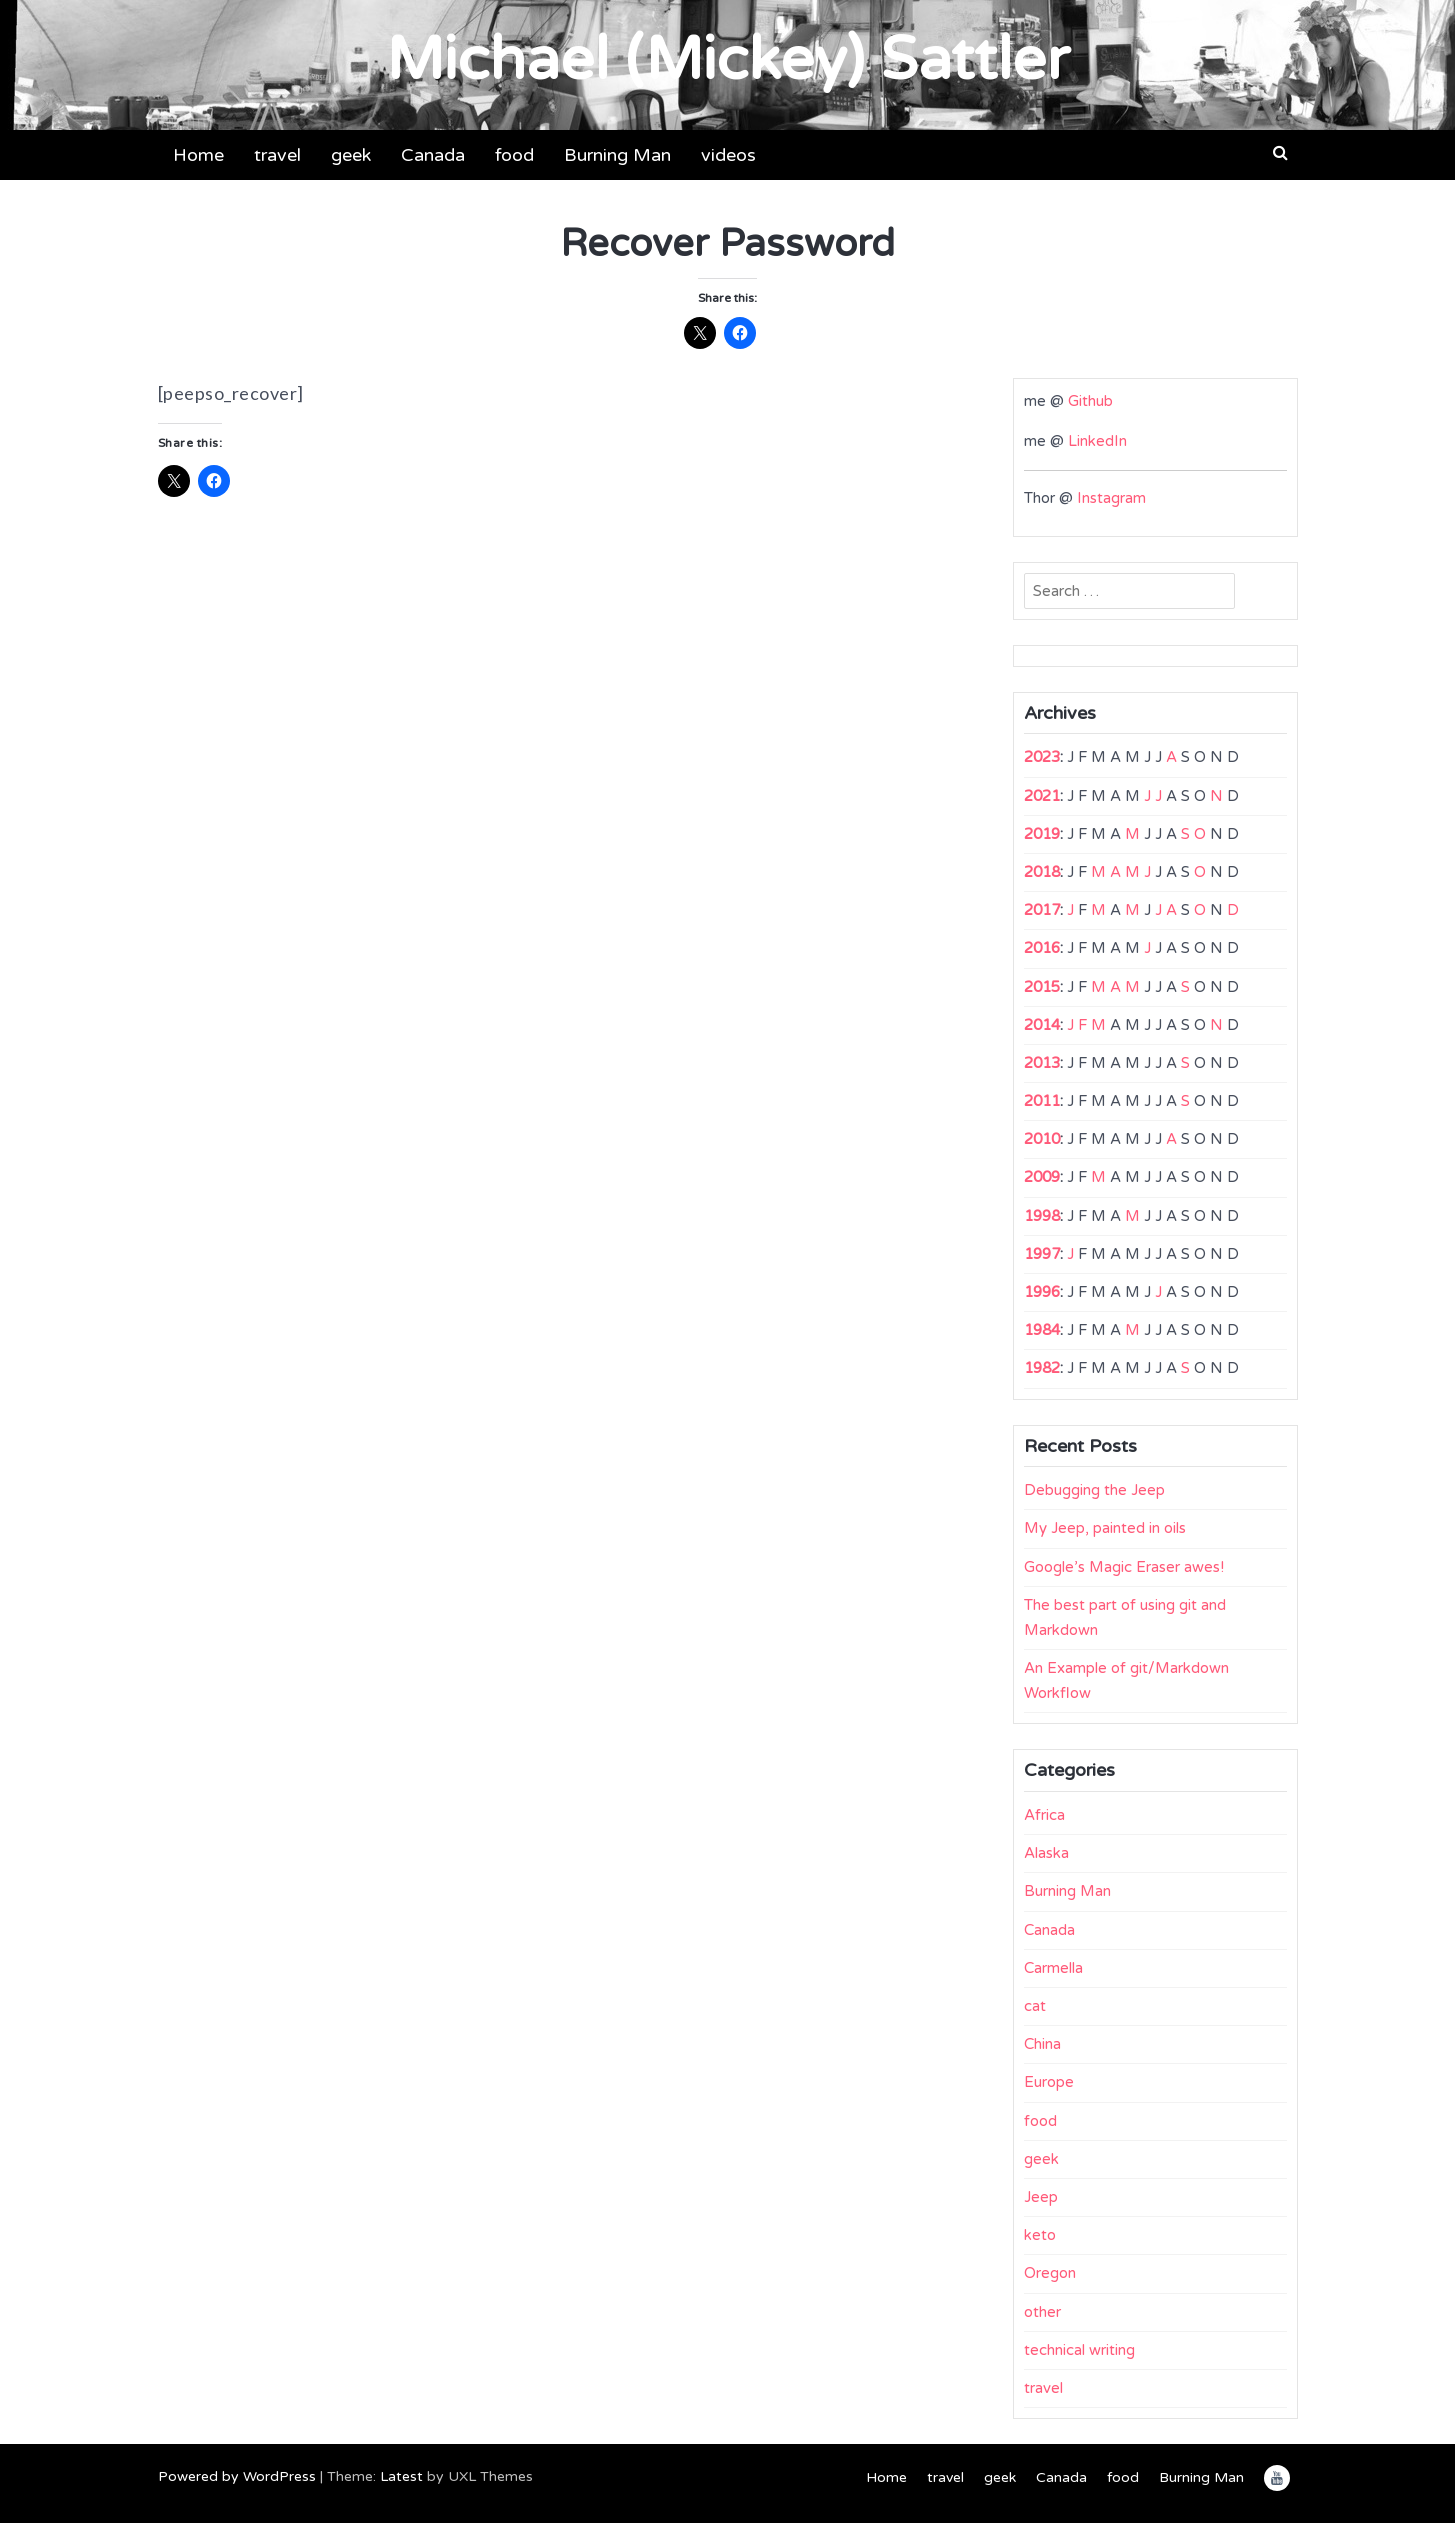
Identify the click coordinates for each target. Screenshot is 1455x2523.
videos (728, 155)
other (1042, 2312)
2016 (1042, 948)
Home (198, 155)
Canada (433, 155)
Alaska (1046, 1853)
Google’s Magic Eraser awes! (1124, 1567)
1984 (1042, 1330)
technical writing (1079, 2350)
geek (351, 155)
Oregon (1050, 2273)
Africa (1044, 1815)
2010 (1042, 1139)
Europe (1049, 2082)
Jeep (1041, 2197)
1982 (1042, 1368)
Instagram (1111, 498)
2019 (1042, 834)
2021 (1042, 796)
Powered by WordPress (237, 2476)
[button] (1280, 153)
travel (277, 155)
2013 (1042, 1063)
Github (1090, 401)
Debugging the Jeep (1094, 1490)
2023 (1042, 757)
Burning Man (617, 155)
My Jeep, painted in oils (1105, 1528)
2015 (1042, 987)
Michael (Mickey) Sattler (728, 60)
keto (1040, 2235)
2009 (1042, 1177)
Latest (401, 2476)
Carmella (1053, 1968)
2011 (1042, 1101)
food (514, 155)
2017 (1042, 910)
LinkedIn (1097, 441)
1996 (1042, 1292)
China (1042, 2044)
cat (1035, 2006)
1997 (1042, 1254)
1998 (1042, 1216)
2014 (1042, 1025)
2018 (1042, 872)
